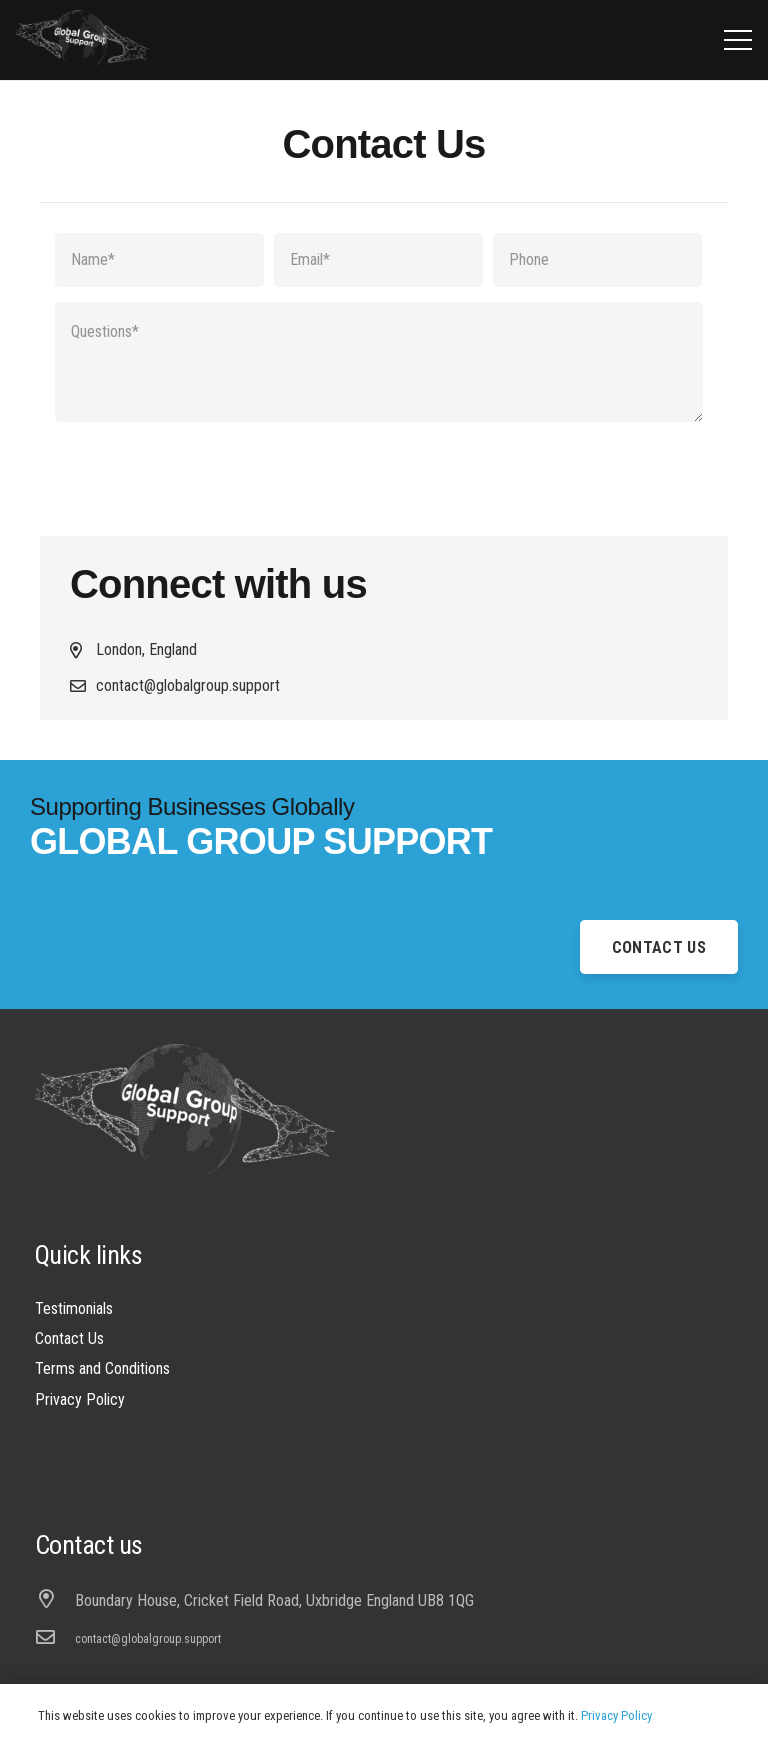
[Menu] (738, 40)
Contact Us (69, 1338)
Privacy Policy (80, 1399)
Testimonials (74, 1308)
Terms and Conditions (102, 1368)
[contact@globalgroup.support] (55, 1639)
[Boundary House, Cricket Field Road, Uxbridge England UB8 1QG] (55, 1601)
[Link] (82, 40)
